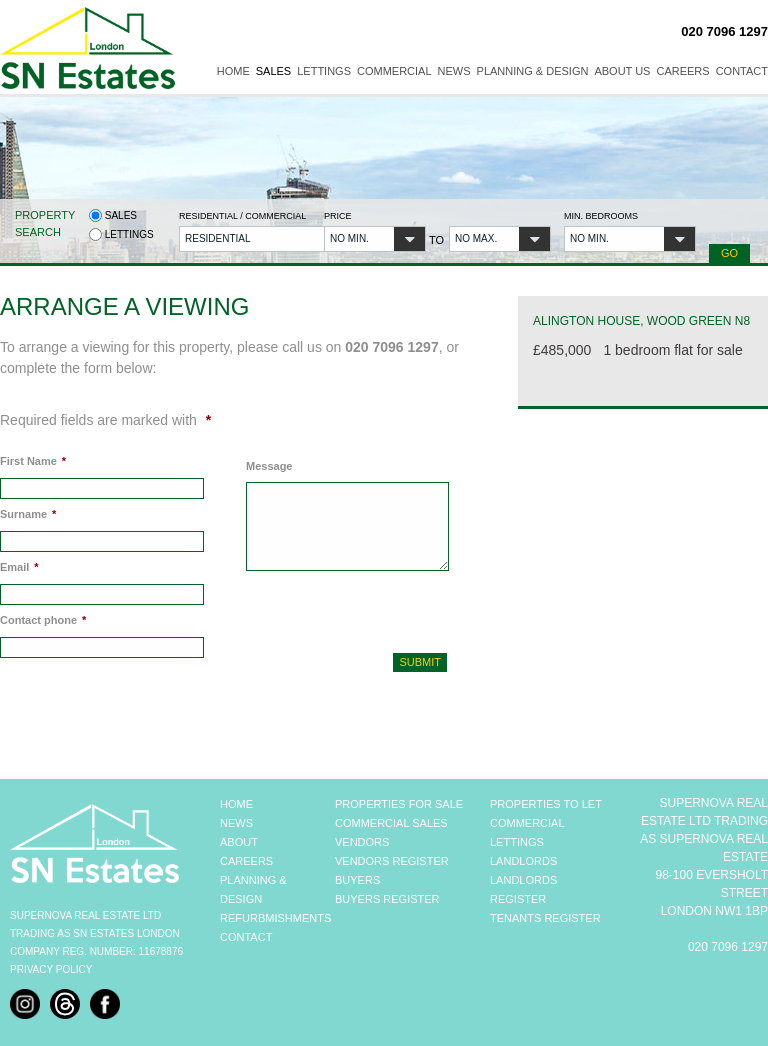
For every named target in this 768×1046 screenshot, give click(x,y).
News (454, 71)
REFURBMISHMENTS (275, 918)
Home (233, 71)
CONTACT (246, 937)
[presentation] (352, 609)
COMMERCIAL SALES (391, 823)
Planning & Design (533, 71)
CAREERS (246, 861)
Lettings (324, 71)
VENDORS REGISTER (392, 861)
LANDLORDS (523, 861)
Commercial (394, 71)
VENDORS (362, 842)
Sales (273, 71)
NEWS (236, 823)
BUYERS (357, 880)
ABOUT (239, 842)
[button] (245, 239)
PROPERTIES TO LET (546, 804)
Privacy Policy (51, 969)
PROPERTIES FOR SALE (399, 804)
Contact (742, 71)
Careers (682, 71)
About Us (622, 71)
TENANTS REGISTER (545, 918)
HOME (236, 804)
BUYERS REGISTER (387, 899)
